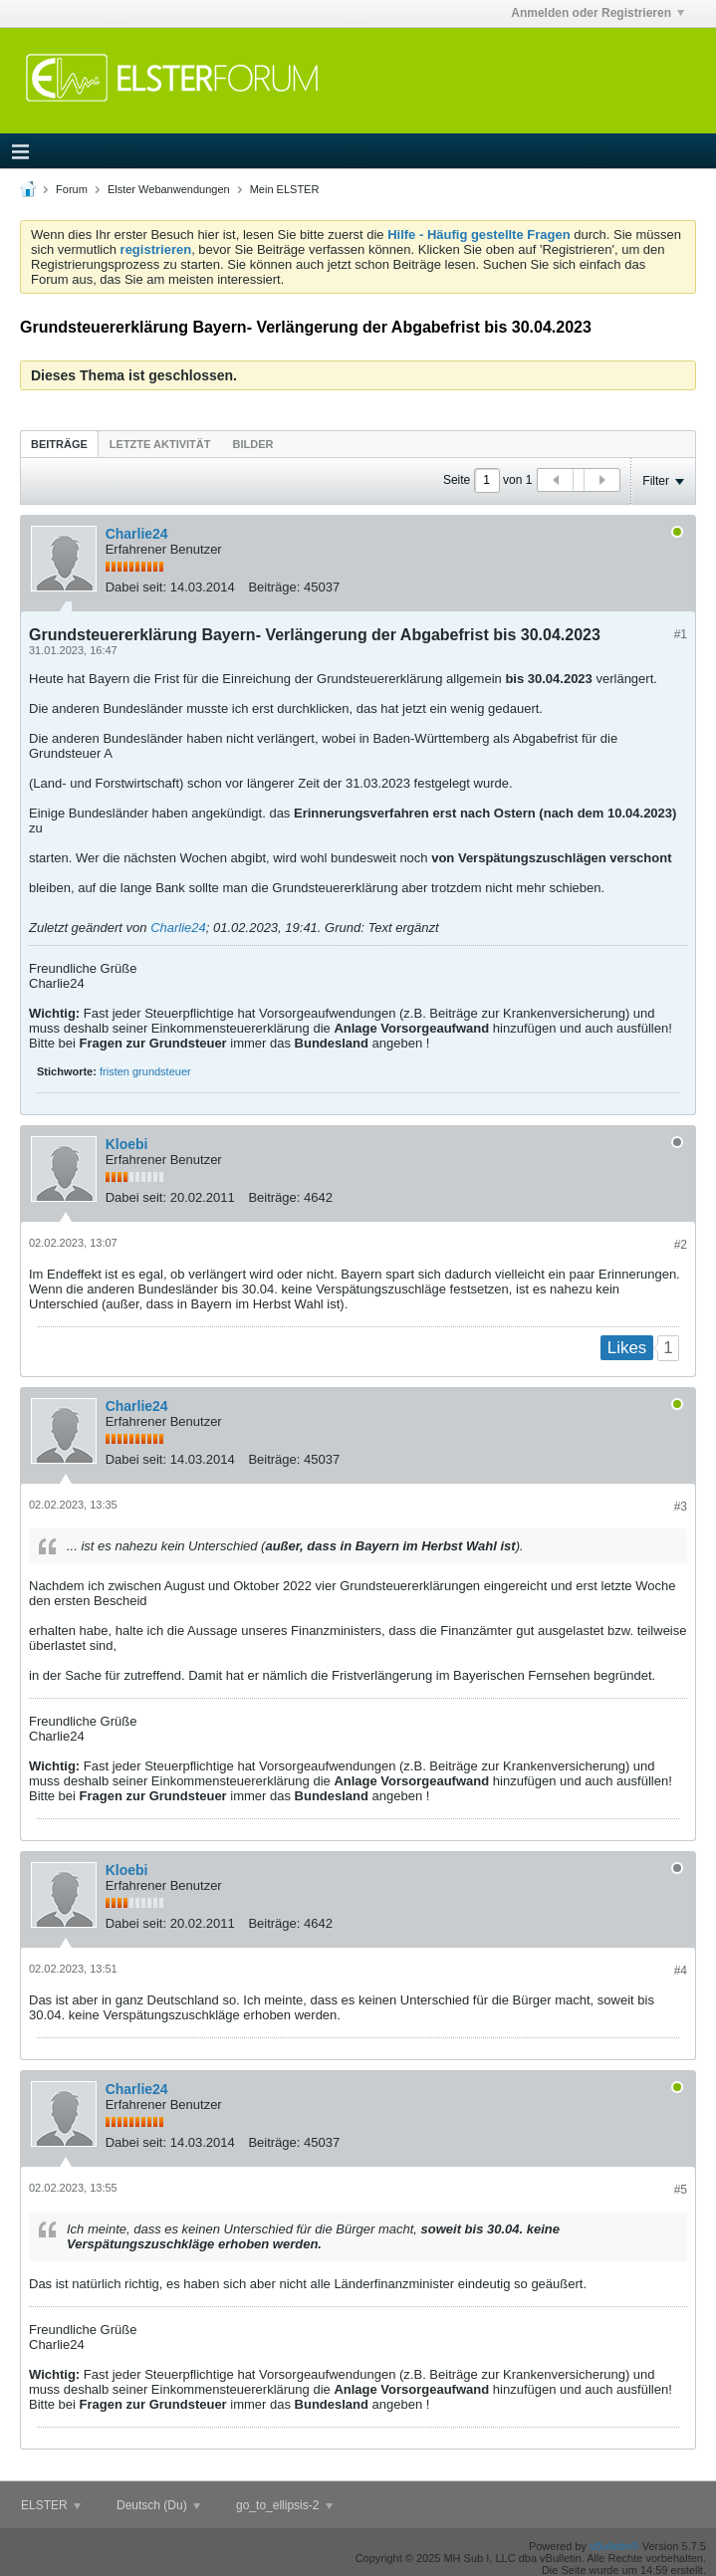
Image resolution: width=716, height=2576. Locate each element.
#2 (680, 1245)
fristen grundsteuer (145, 1071)
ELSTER (51, 2505)
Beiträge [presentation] (59, 444)
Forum (72, 189)
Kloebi (127, 1144)
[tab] (59, 443)
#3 (680, 1507)
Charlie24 (137, 534)
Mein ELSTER (285, 189)
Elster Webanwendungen (169, 189)
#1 (680, 634)
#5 (680, 2190)
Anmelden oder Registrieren (597, 13)
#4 (680, 1971)
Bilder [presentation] (252, 444)
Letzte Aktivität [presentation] (160, 444)
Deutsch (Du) (158, 2505)
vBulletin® (614, 2546)
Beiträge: (274, 587)
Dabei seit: (136, 587)
